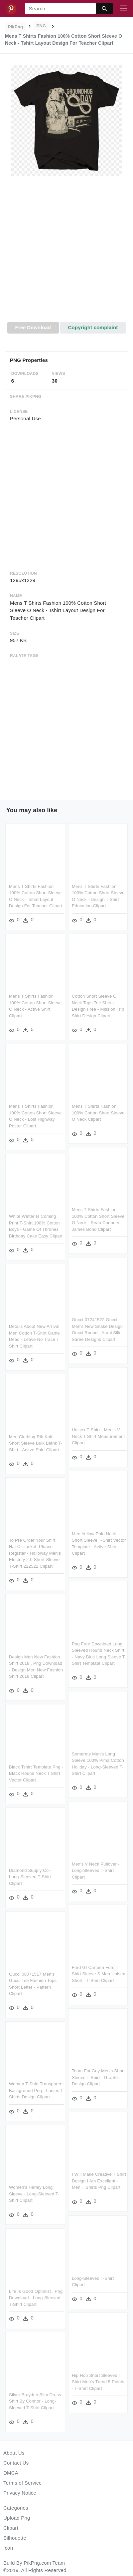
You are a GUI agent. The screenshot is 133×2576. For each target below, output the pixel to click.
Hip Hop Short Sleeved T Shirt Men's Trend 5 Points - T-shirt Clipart (97, 2378)
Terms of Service (22, 2483)
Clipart (10, 2528)
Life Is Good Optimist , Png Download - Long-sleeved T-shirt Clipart (36, 2295)
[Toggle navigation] (123, 9)
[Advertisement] (65, 253)
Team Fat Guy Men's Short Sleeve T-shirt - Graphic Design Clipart (98, 2071)
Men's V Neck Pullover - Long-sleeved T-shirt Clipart (95, 1865)
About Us (14, 2453)
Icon (8, 2548)
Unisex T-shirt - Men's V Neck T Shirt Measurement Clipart (98, 1434)
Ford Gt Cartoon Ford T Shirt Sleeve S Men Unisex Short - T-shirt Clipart (98, 1968)
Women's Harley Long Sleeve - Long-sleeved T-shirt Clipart (34, 2192)
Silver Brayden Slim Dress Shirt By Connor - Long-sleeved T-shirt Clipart (35, 2398)
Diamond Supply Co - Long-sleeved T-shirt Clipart (30, 1872)
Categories (15, 2508)
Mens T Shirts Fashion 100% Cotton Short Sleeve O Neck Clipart (97, 1112)
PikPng (15, 26)
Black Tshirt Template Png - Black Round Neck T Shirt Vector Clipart (36, 1769)
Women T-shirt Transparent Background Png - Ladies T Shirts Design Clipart (36, 2084)
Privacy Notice (19, 2493)
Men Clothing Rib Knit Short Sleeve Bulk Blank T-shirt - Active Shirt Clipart (35, 1440)
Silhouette (14, 2538)
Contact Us (16, 2463)
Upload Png (16, 2518)
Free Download (33, 327)
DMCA (10, 2473)
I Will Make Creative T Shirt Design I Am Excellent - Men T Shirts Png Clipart (98, 2174)
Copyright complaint (93, 327)
